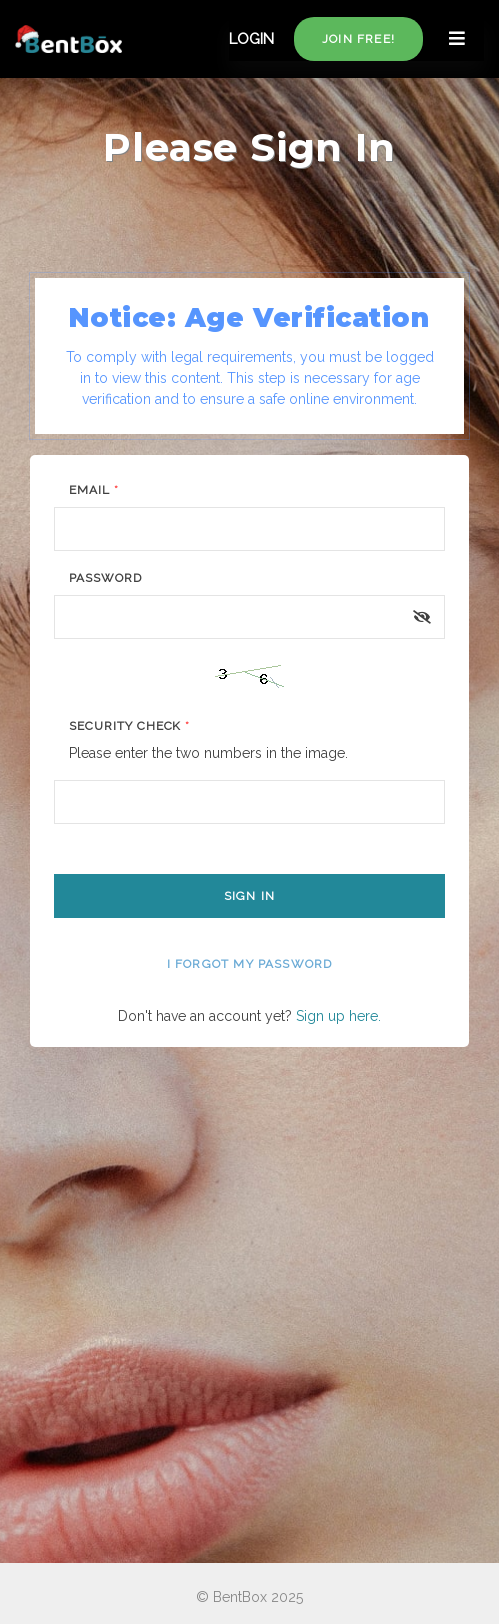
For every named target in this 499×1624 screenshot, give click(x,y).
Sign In (249, 896)
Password (105, 578)
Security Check (129, 726)
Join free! (358, 39)
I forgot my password (250, 964)
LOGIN (251, 39)
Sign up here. (338, 1016)
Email (94, 490)
